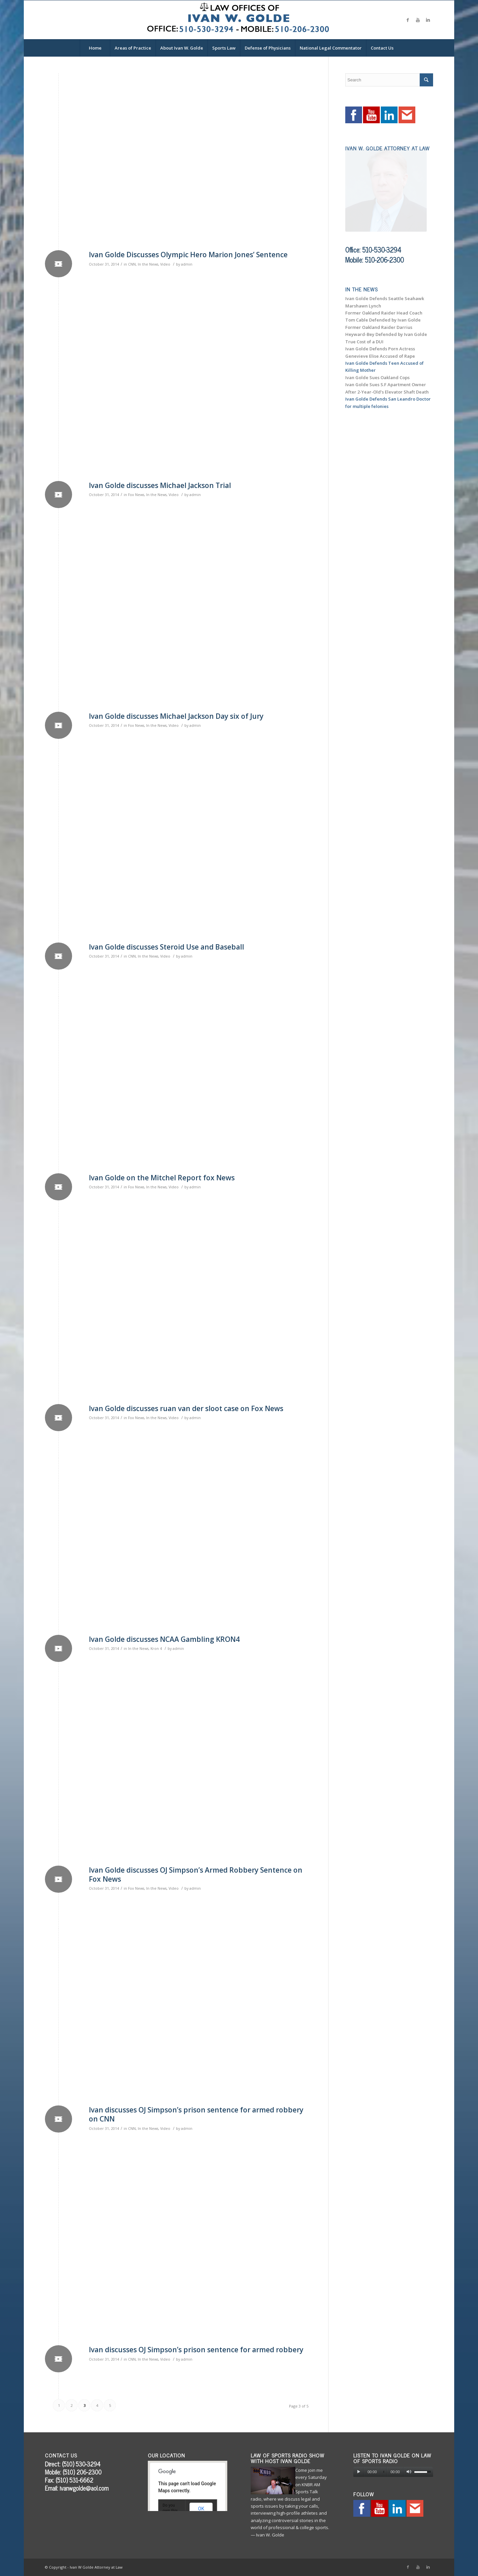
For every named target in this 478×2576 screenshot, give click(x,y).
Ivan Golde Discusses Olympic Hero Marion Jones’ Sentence (188, 254)
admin (186, 264)
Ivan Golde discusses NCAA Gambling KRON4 (164, 1639)
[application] (393, 2472)
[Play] (358, 2472)
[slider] (383, 2472)
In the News (148, 264)
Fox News (136, 494)
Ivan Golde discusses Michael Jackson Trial (160, 485)
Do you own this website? (171, 2510)
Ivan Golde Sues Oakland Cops (377, 377)
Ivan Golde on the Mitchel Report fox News (162, 1177)
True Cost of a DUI (364, 342)
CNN (132, 264)
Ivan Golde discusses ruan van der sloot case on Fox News (186, 1408)
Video (165, 264)
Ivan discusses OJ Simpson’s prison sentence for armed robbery (196, 2349)
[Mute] (408, 2472)
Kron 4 (156, 1648)
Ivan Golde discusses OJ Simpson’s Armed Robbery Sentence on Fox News (195, 1874)
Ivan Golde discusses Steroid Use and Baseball (166, 947)
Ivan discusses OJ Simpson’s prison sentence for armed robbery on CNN (196, 2114)
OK (201, 2508)
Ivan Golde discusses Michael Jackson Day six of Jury (176, 716)
